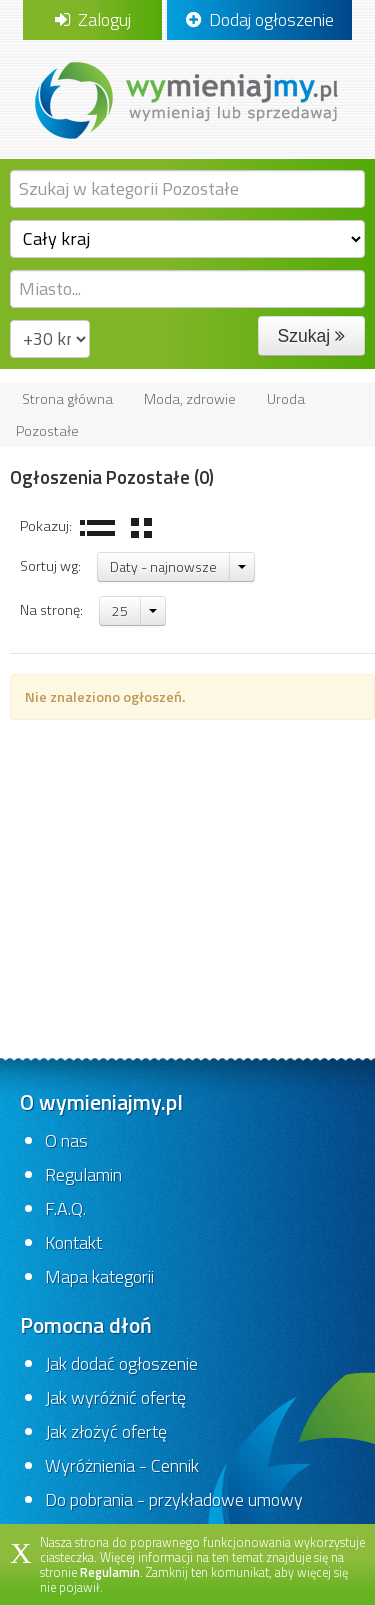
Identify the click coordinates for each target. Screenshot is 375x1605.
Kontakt (73, 1242)
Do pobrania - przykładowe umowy (174, 1499)
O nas (66, 1140)
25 (120, 610)
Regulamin (83, 1174)
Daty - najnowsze (163, 566)
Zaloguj (93, 19)
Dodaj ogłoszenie (260, 19)
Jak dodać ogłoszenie (121, 1363)
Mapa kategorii (99, 1276)
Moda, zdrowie (190, 399)
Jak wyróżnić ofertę (115, 1397)
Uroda (286, 399)
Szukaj (311, 336)
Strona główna (67, 399)
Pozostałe (47, 431)
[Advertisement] (187, 881)
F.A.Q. (65, 1208)
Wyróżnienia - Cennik (122, 1465)
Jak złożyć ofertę (106, 1431)
